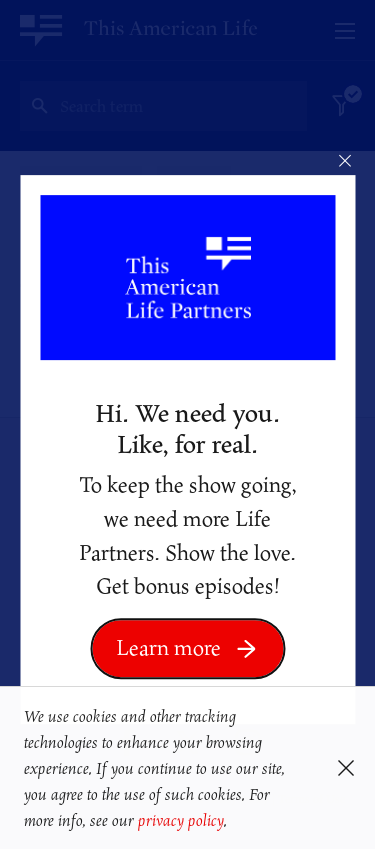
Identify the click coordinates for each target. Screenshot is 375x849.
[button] (234, 822)
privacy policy (180, 820)
